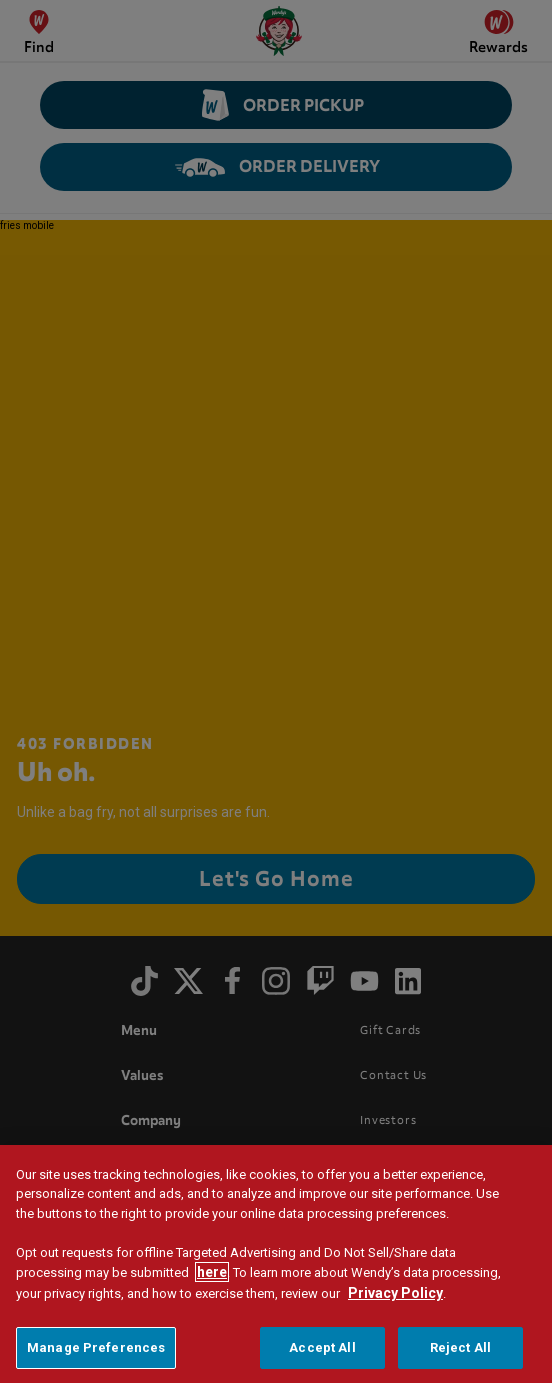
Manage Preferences (96, 1347)
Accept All (322, 1347)
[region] (276, 1264)
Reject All (460, 1347)
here (212, 1272)
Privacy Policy (395, 1293)
